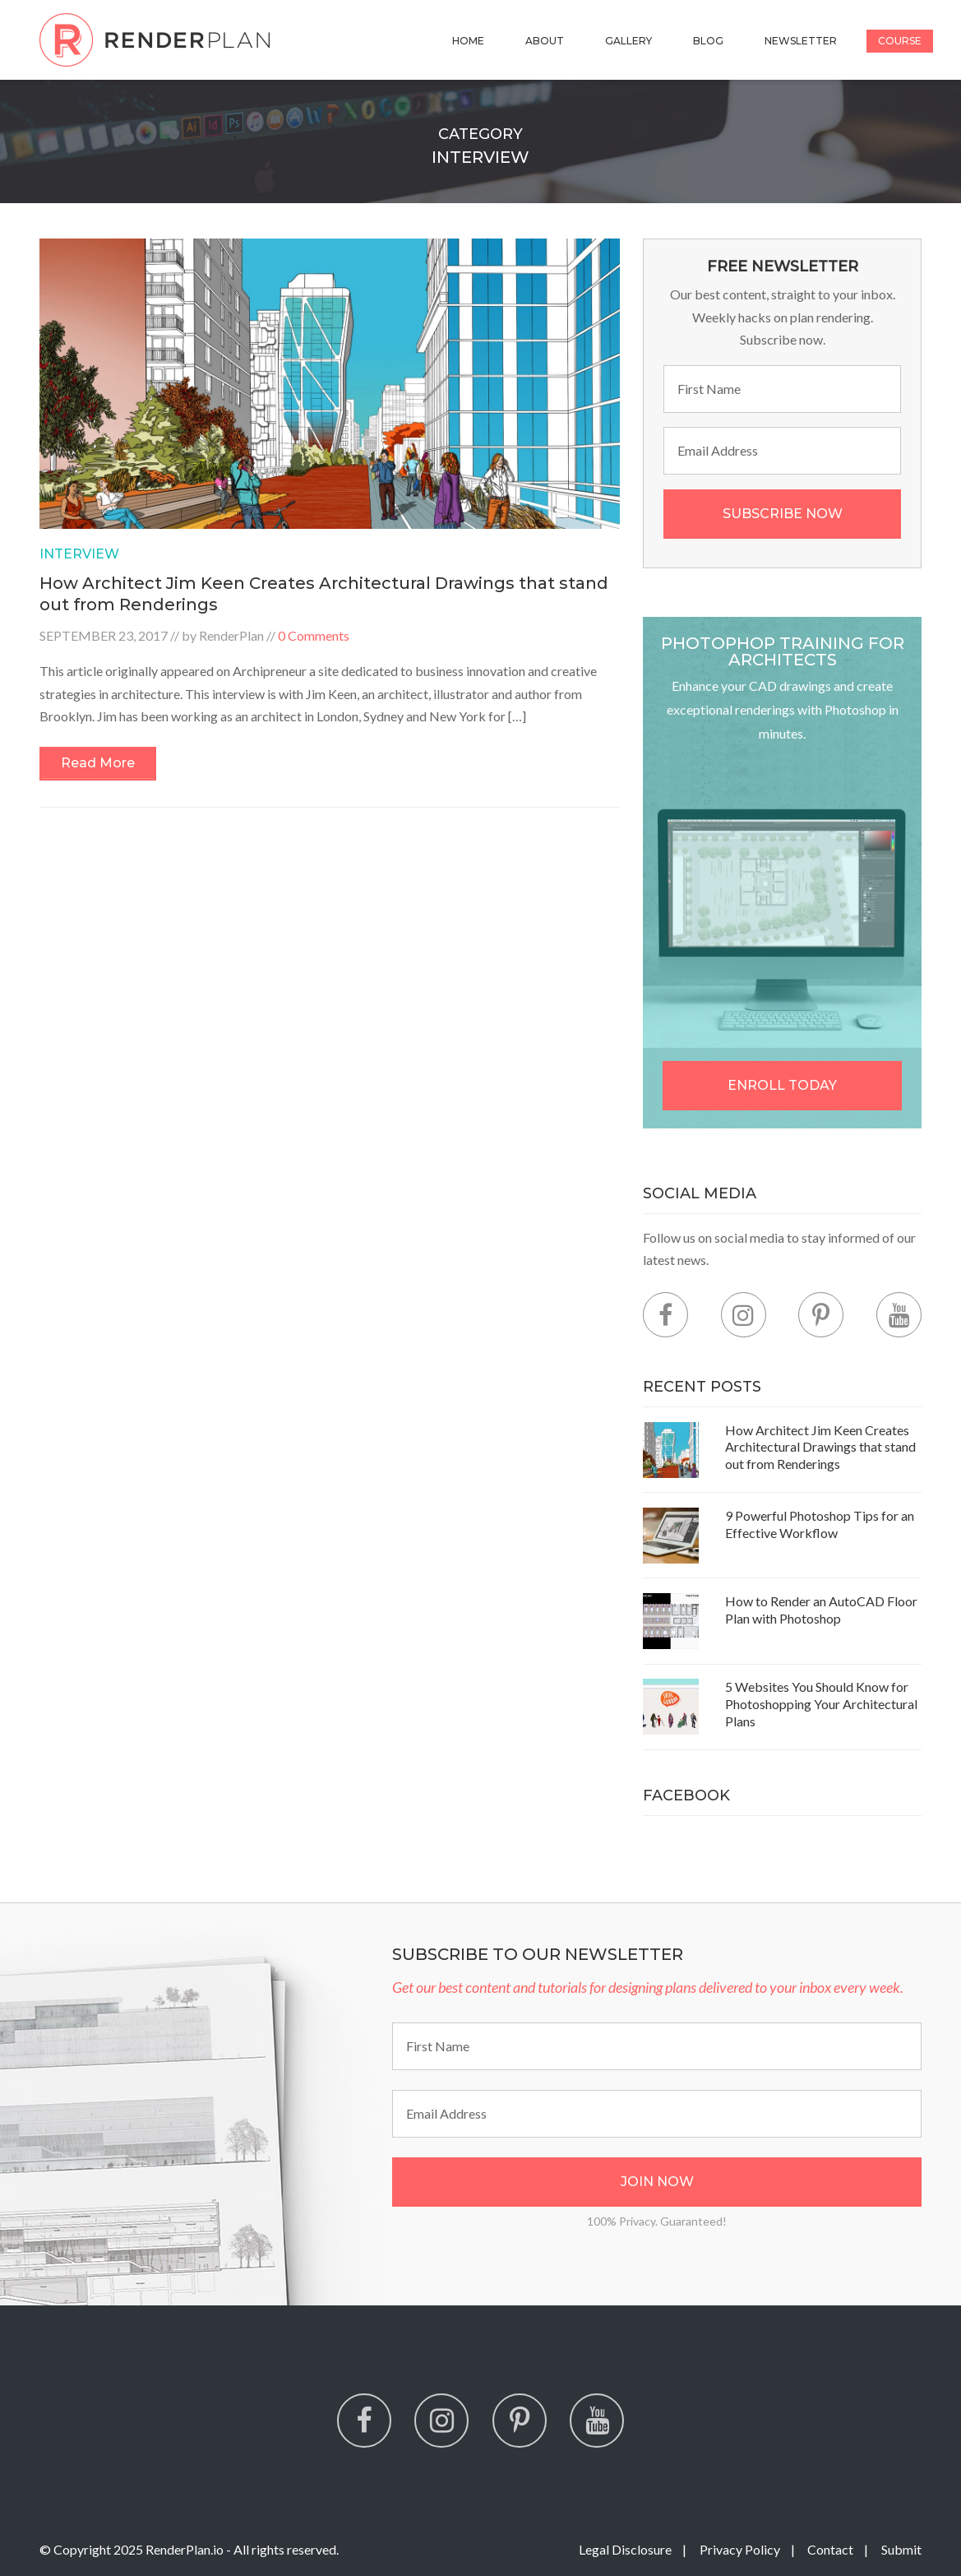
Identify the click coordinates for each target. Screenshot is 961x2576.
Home (468, 41)
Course (900, 41)
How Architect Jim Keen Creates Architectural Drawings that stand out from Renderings (820, 1447)
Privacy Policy (740, 2549)
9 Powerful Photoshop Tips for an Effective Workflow (819, 1524)
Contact (830, 2549)
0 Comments (313, 635)
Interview (79, 554)
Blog (708, 41)
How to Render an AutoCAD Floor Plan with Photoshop (821, 1609)
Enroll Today (782, 1085)
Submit (901, 2549)
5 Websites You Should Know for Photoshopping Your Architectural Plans (821, 1704)
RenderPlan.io (185, 2549)
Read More (98, 763)
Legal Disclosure (625, 2549)
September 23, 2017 (103, 635)
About (544, 41)
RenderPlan (231, 635)
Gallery (628, 41)
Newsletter (801, 41)
